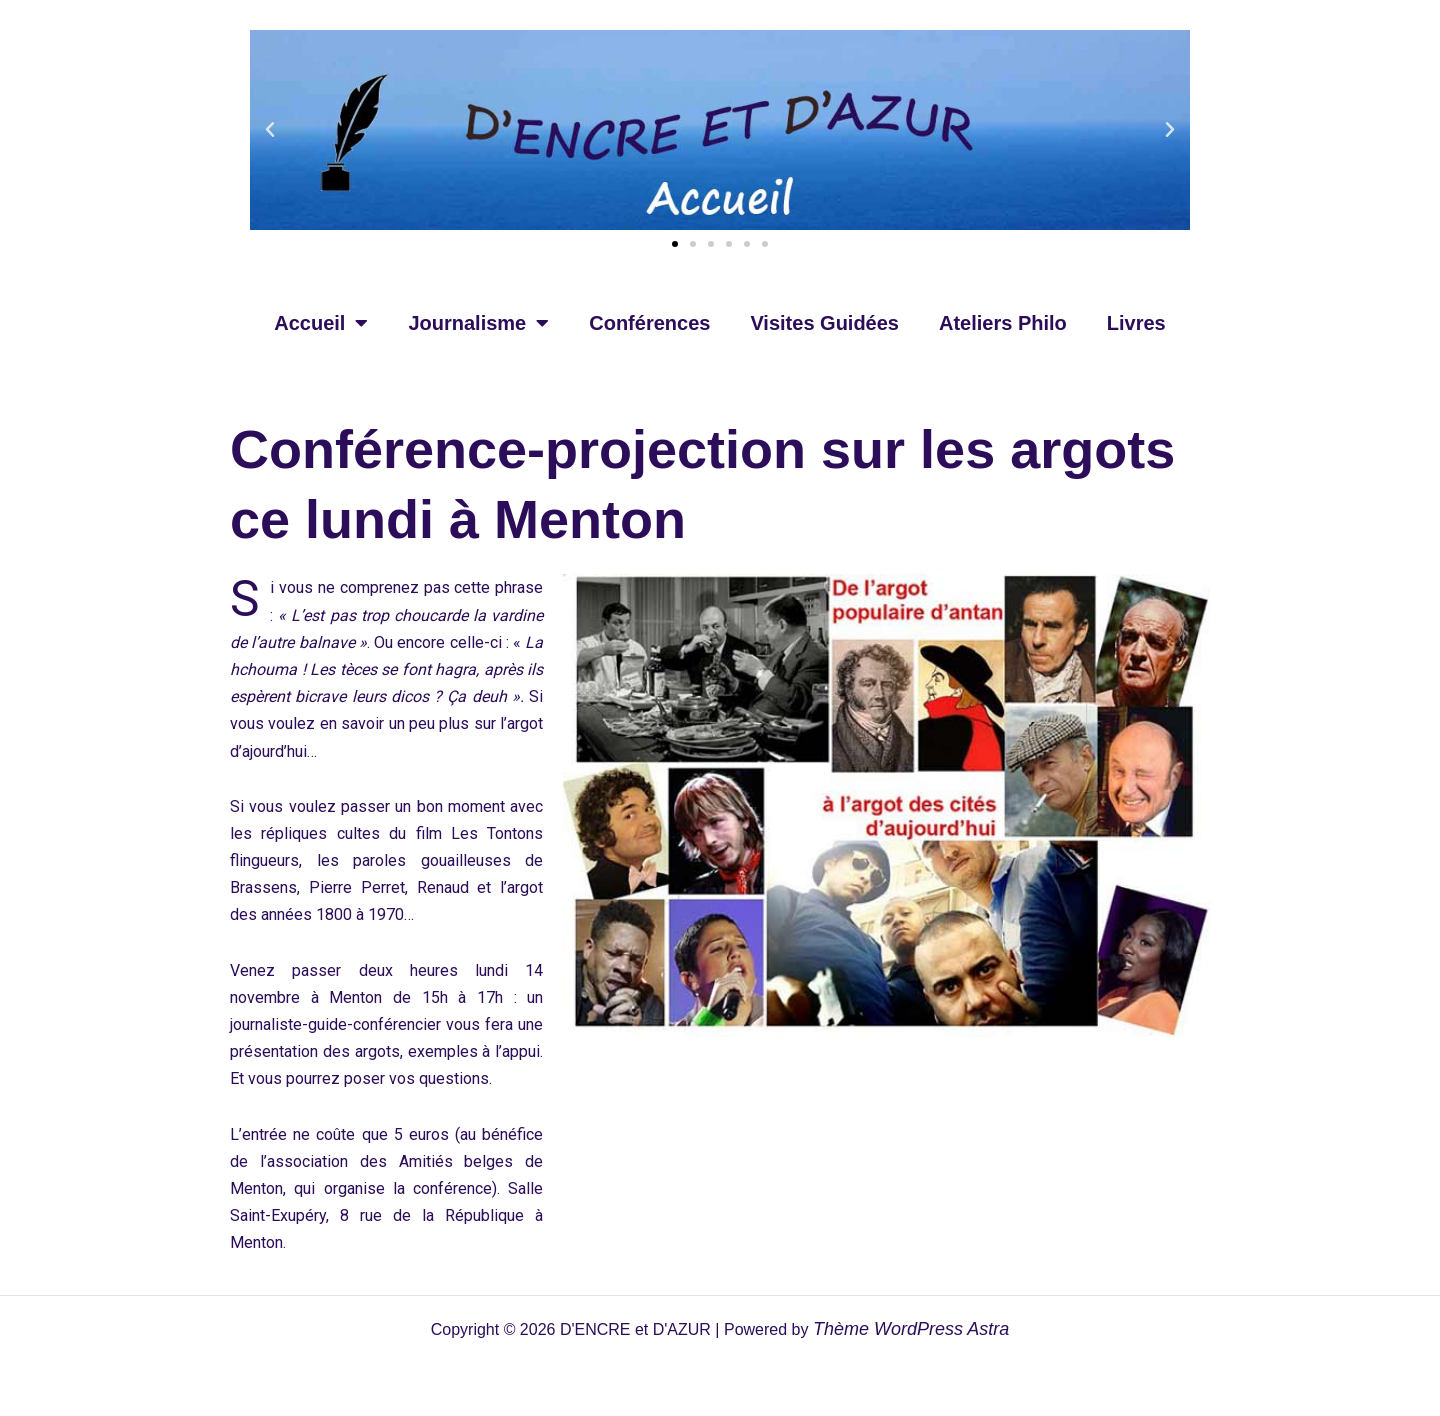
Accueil (321, 323)
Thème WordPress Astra (911, 1329)
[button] (270, 130)
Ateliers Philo (1003, 323)
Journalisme (478, 323)
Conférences (649, 323)
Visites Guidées (824, 323)
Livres (1136, 323)
